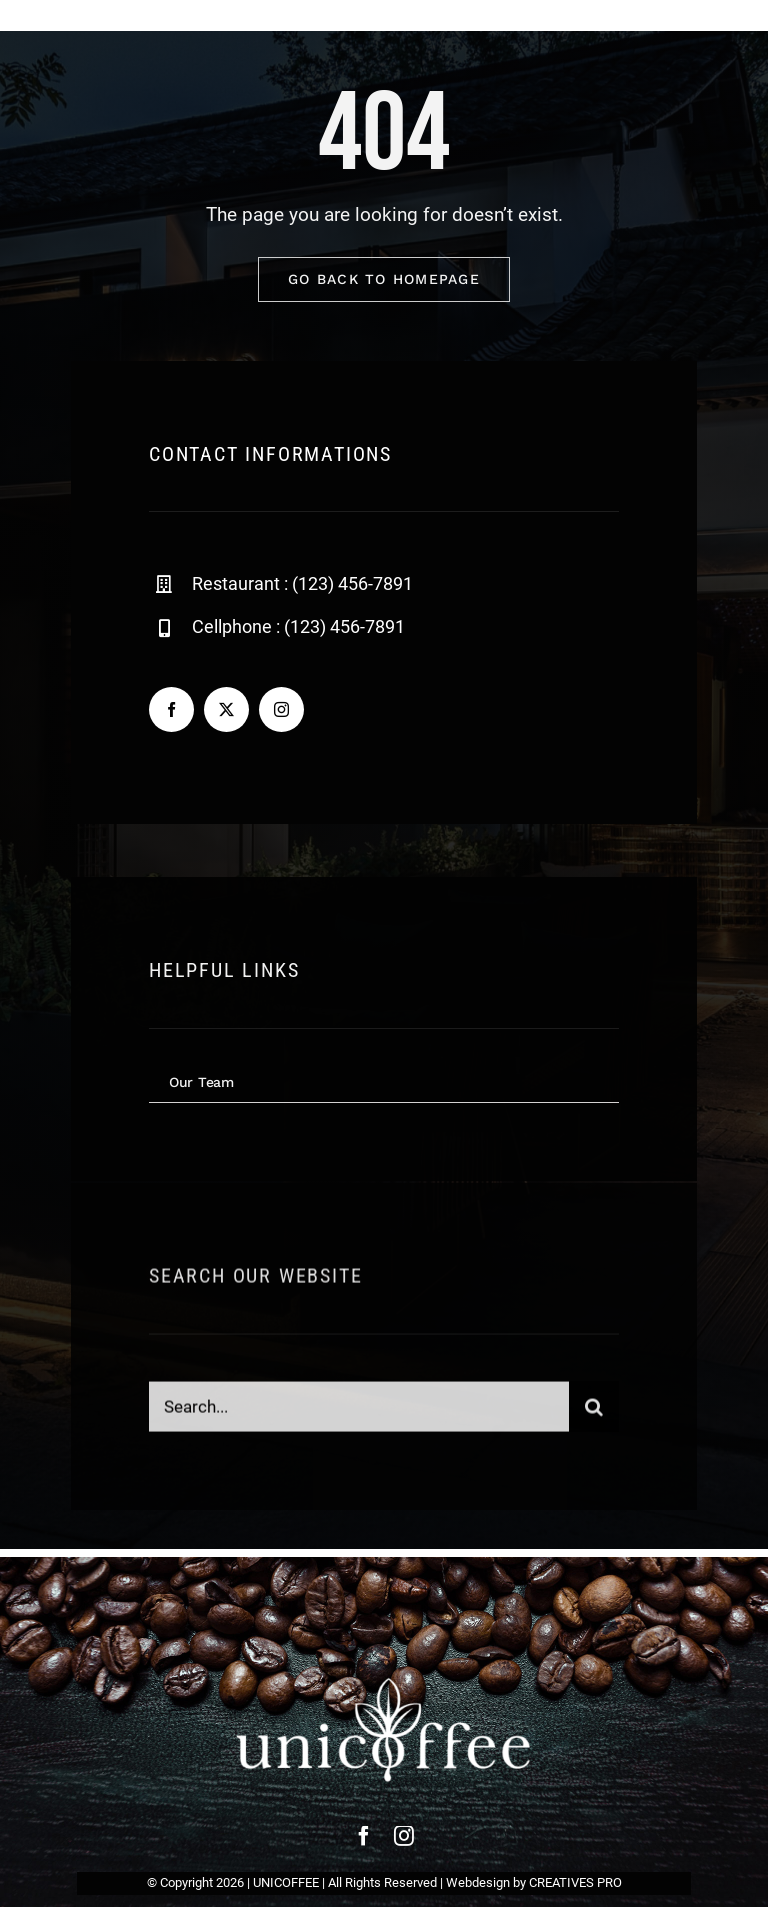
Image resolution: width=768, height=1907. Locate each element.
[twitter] (226, 710)
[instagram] (281, 710)
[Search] (594, 1414)
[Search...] (359, 1414)
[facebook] (171, 710)
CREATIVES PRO (575, 1882)
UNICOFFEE (286, 1882)
